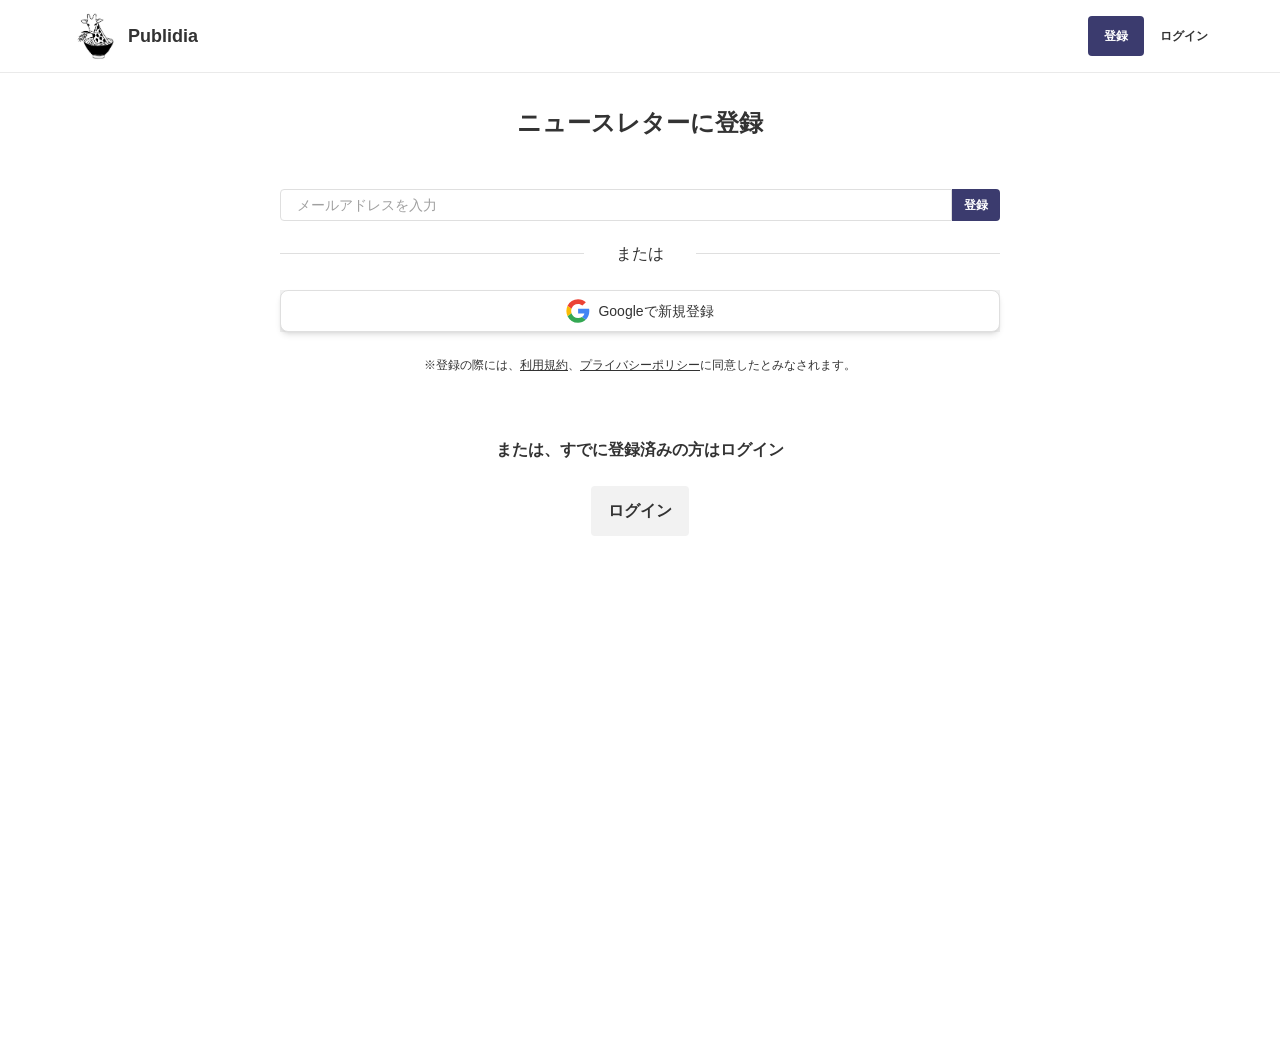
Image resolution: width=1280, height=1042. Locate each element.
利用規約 (544, 365)
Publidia (163, 36)
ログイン (1184, 36)
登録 (1116, 36)
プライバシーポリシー (640, 365)
